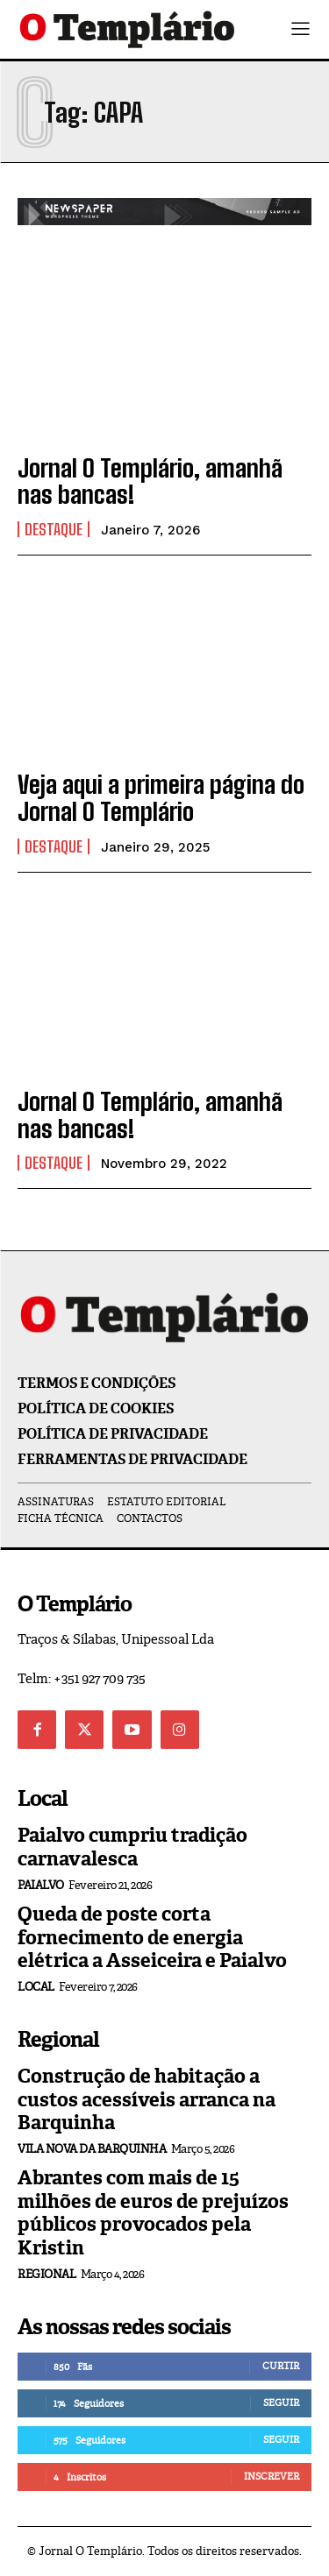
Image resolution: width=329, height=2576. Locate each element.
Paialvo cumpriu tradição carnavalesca (132, 1846)
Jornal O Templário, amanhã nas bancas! (150, 481)
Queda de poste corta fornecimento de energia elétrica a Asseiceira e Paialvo (152, 1937)
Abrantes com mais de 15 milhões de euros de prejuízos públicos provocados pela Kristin (153, 2212)
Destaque (53, 529)
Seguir (281, 2402)
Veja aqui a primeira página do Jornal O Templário (161, 797)
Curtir (280, 2366)
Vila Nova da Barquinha (92, 2148)
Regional (46, 2274)
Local (36, 1986)
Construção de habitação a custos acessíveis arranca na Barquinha (146, 2099)
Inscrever (271, 2476)
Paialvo (41, 1885)
